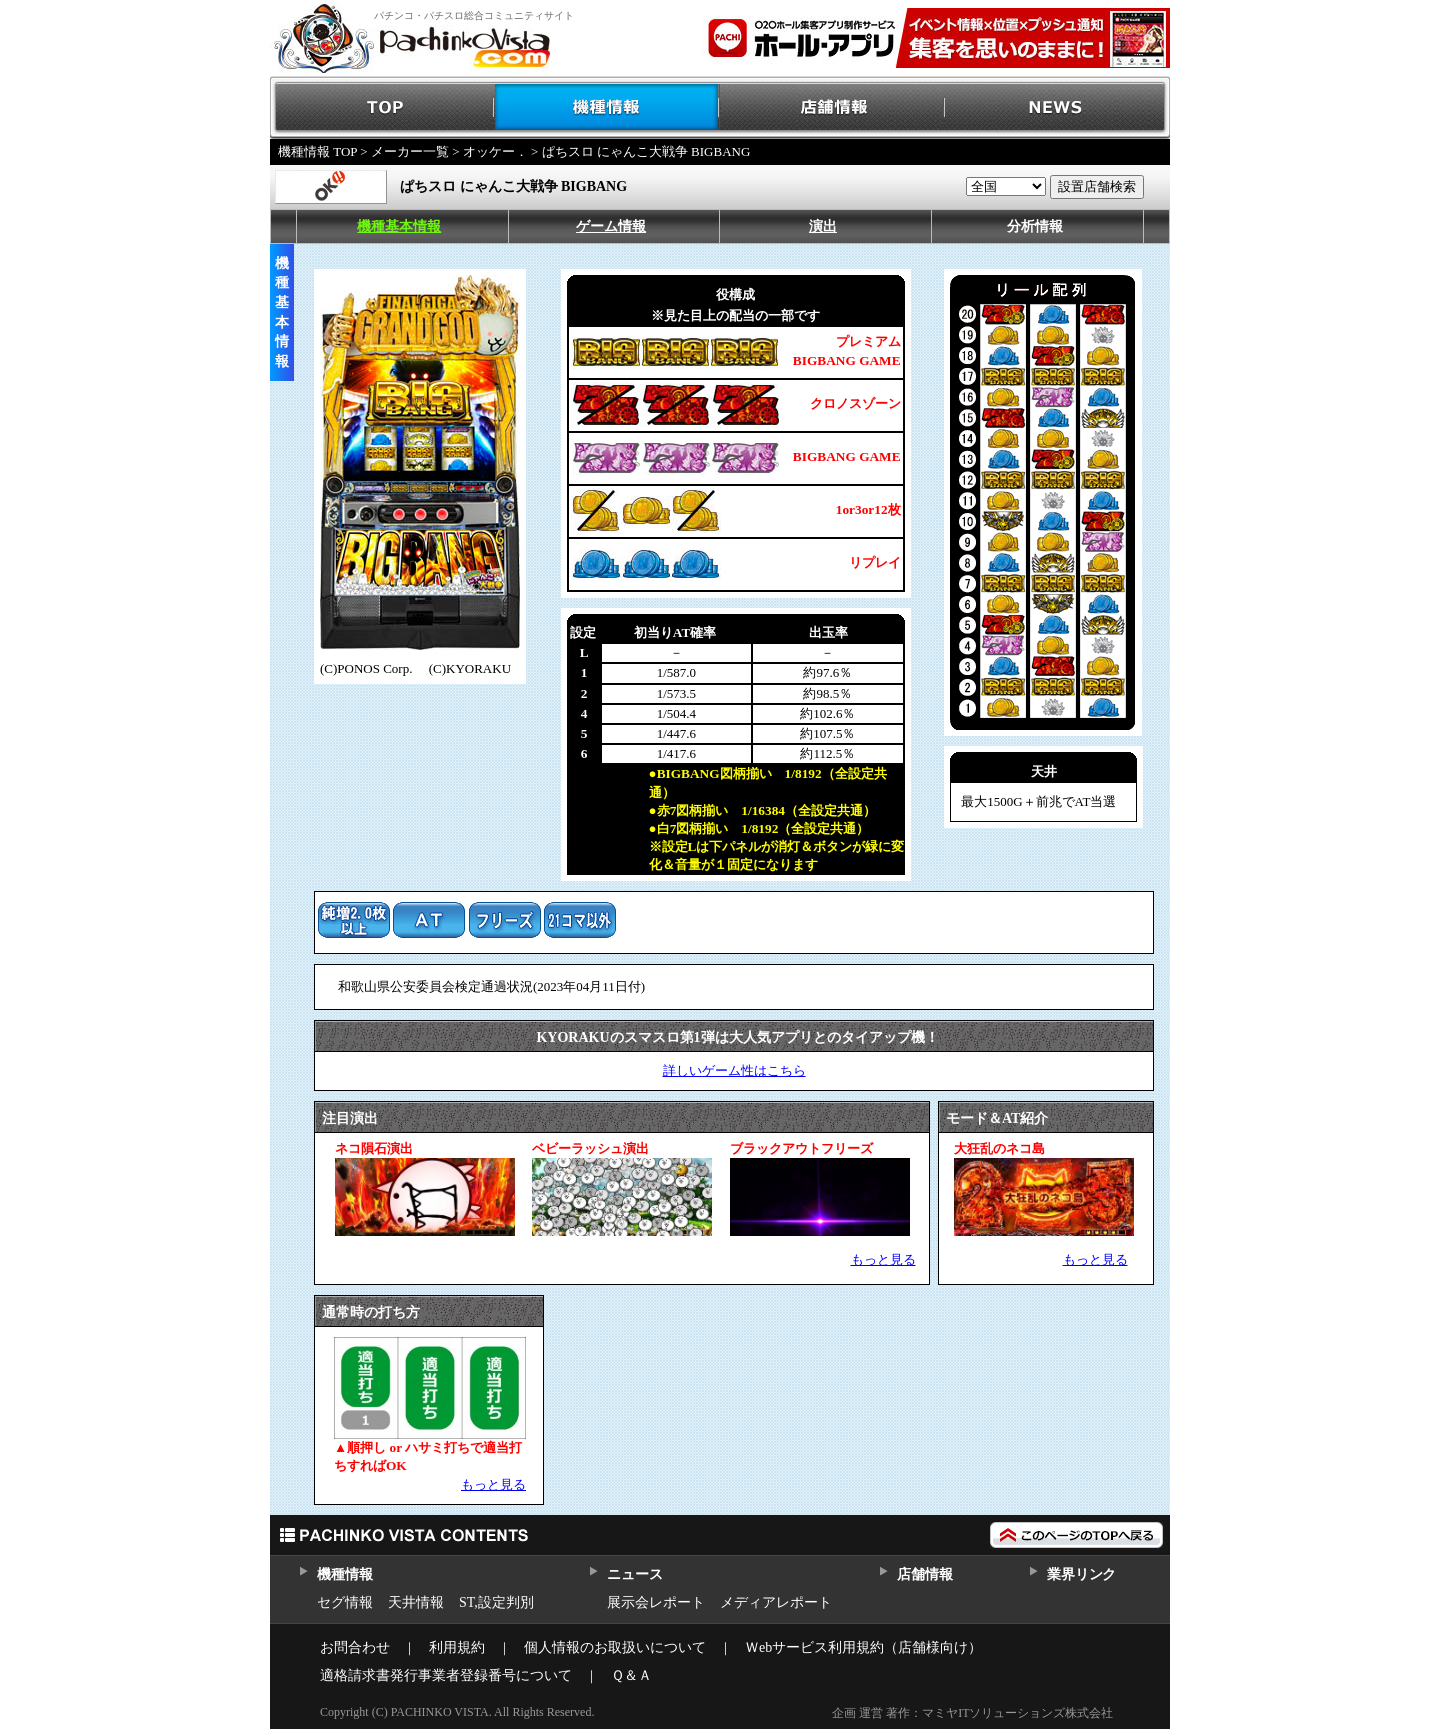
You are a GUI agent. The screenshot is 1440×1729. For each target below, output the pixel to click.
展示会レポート (656, 1602)
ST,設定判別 (496, 1602)
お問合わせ (355, 1647)
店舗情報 (832, 107)
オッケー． (495, 151)
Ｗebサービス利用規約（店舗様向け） (863, 1647)
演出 (823, 226)
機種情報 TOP (317, 151)
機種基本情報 (399, 226)
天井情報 (416, 1602)
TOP (382, 107)
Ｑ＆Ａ (631, 1675)
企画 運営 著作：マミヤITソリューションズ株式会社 (972, 1713)
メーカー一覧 (410, 151)
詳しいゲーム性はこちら (734, 1070)
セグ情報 (345, 1602)
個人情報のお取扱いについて (615, 1647)
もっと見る (883, 1259)
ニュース (634, 1574)
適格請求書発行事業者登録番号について (446, 1675)
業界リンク (1081, 1574)
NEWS (1057, 107)
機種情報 (607, 107)
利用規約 (457, 1647)
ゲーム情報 (611, 226)
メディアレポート (776, 1602)
